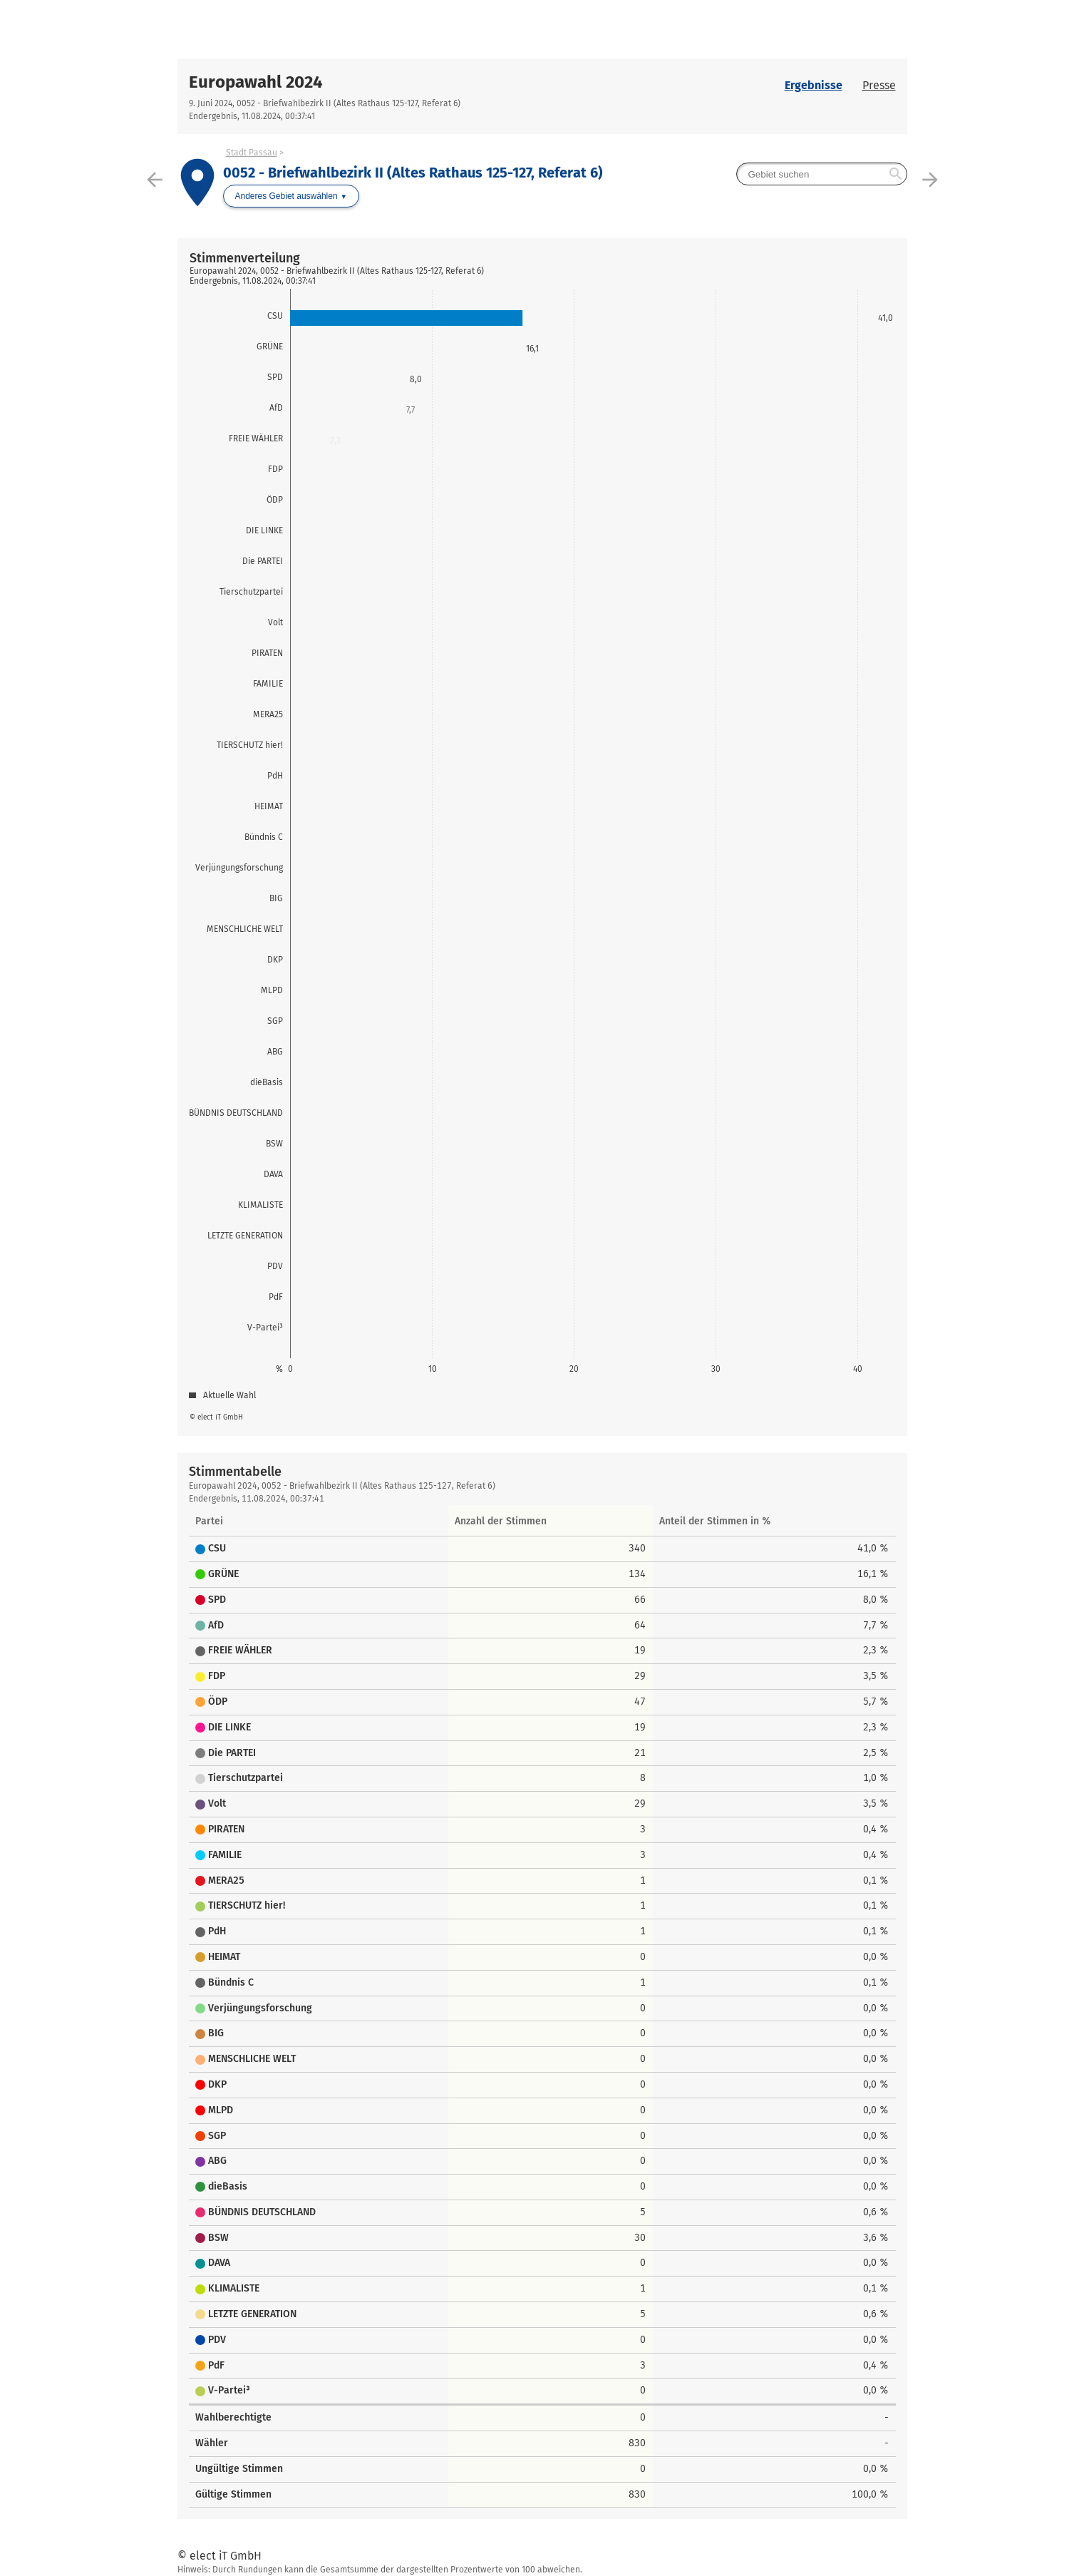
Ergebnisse (813, 85)
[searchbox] (821, 174)
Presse (879, 85)
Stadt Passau (251, 153)
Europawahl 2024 (256, 82)
